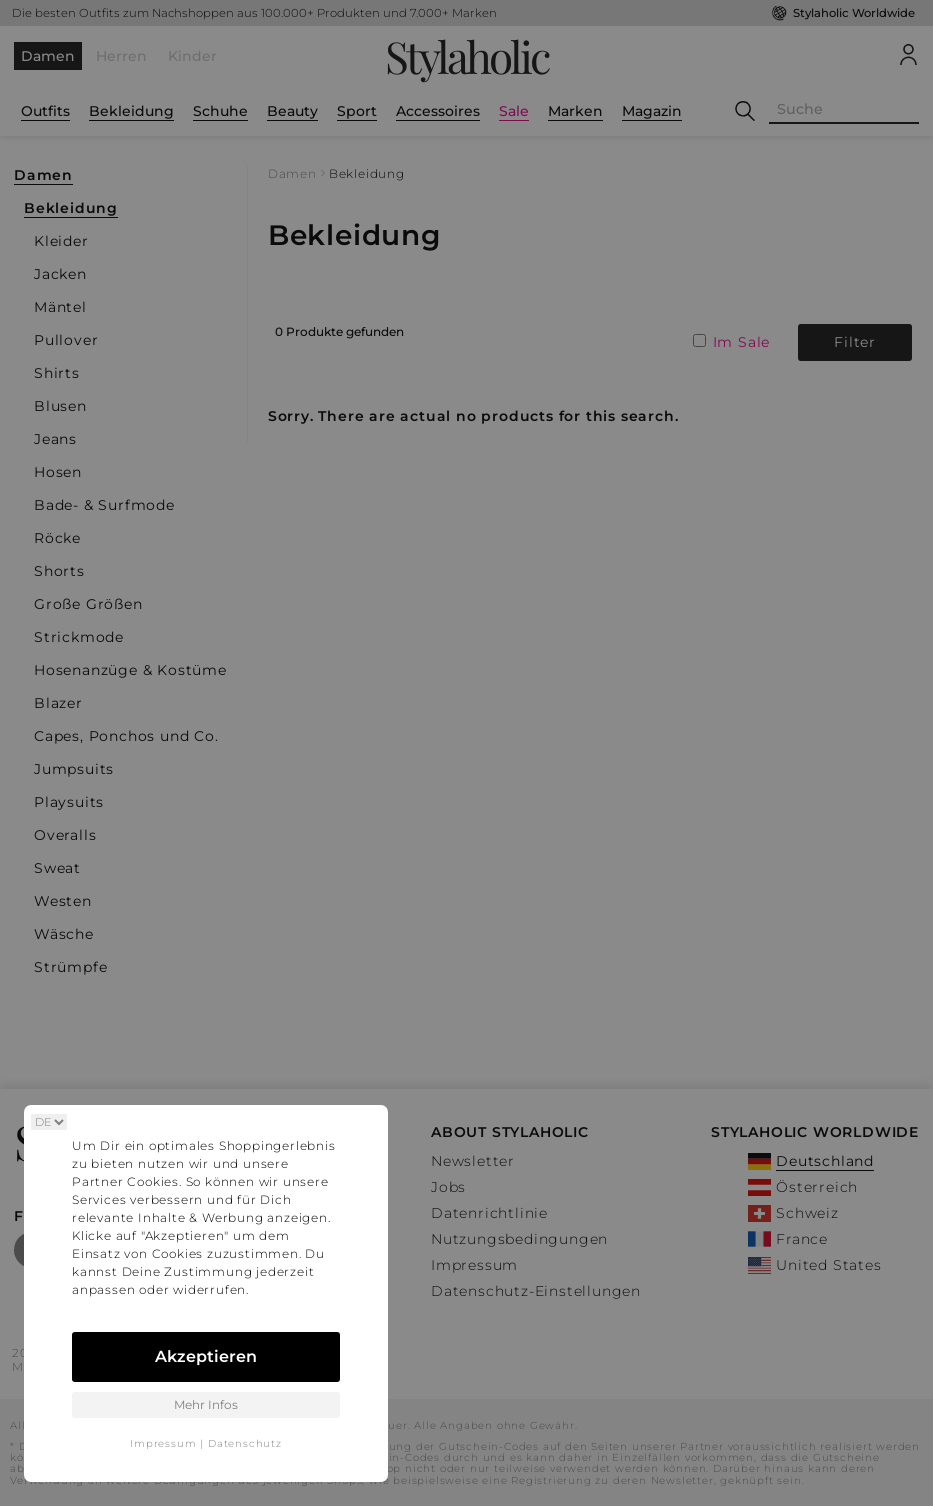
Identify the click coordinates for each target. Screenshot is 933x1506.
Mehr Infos (206, 1404)
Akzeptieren (206, 1356)
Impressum (163, 1443)
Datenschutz (245, 1443)
